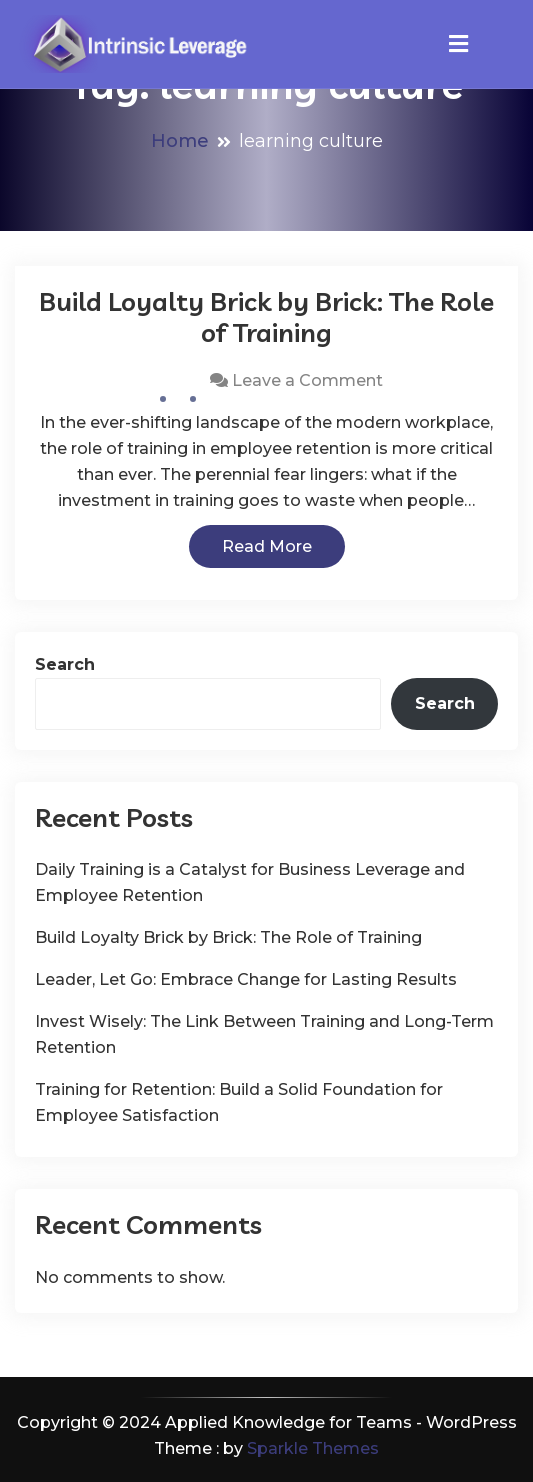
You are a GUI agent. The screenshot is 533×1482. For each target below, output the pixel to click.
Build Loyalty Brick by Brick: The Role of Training (266, 317)
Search (65, 664)
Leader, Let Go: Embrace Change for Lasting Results (246, 979)
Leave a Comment (307, 380)
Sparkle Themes (313, 1448)
